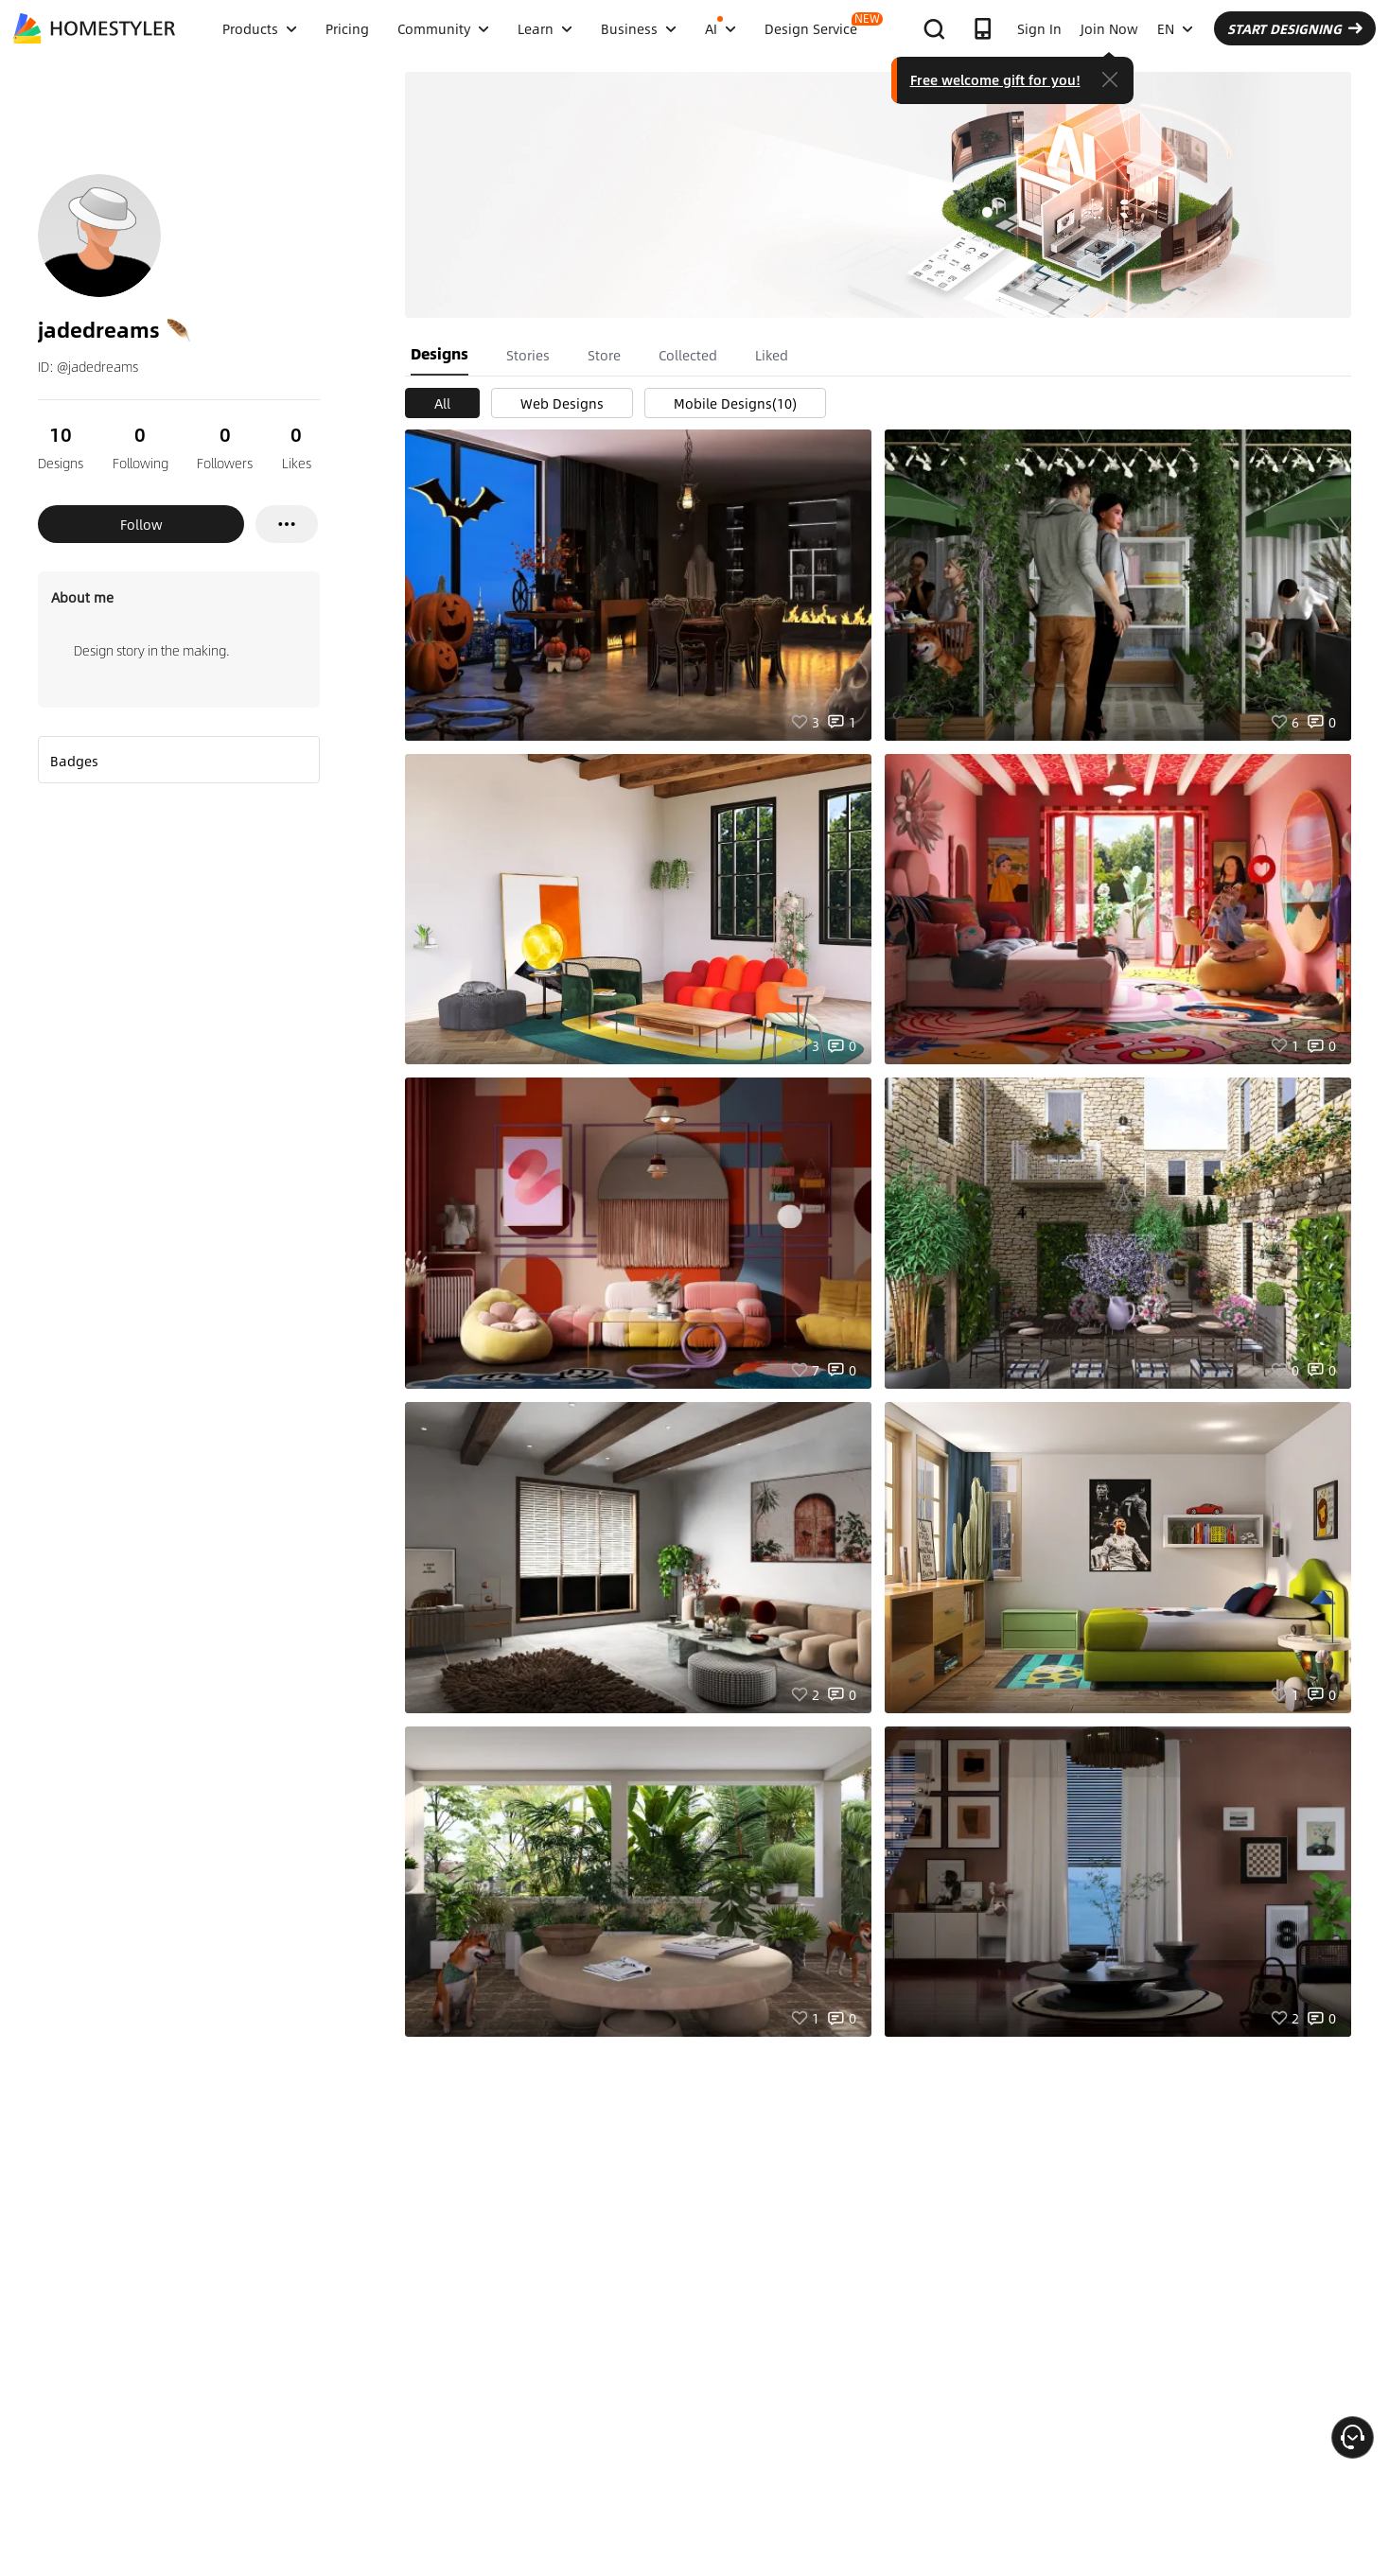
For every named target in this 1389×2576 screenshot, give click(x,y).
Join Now (1109, 28)
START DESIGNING (1295, 28)
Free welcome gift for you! (995, 79)
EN (1175, 28)
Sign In (1039, 28)
